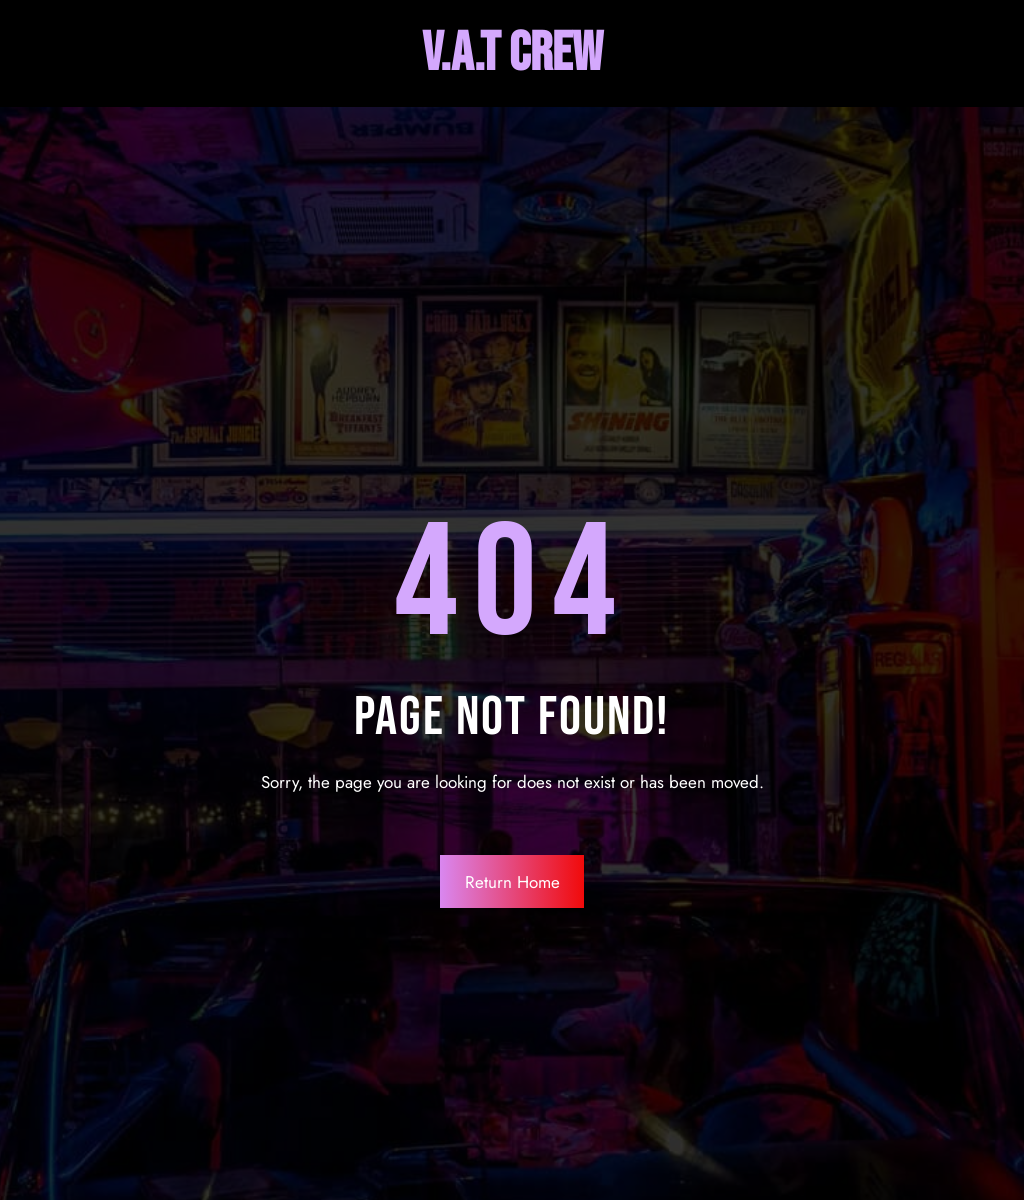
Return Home (512, 882)
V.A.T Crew (512, 53)
